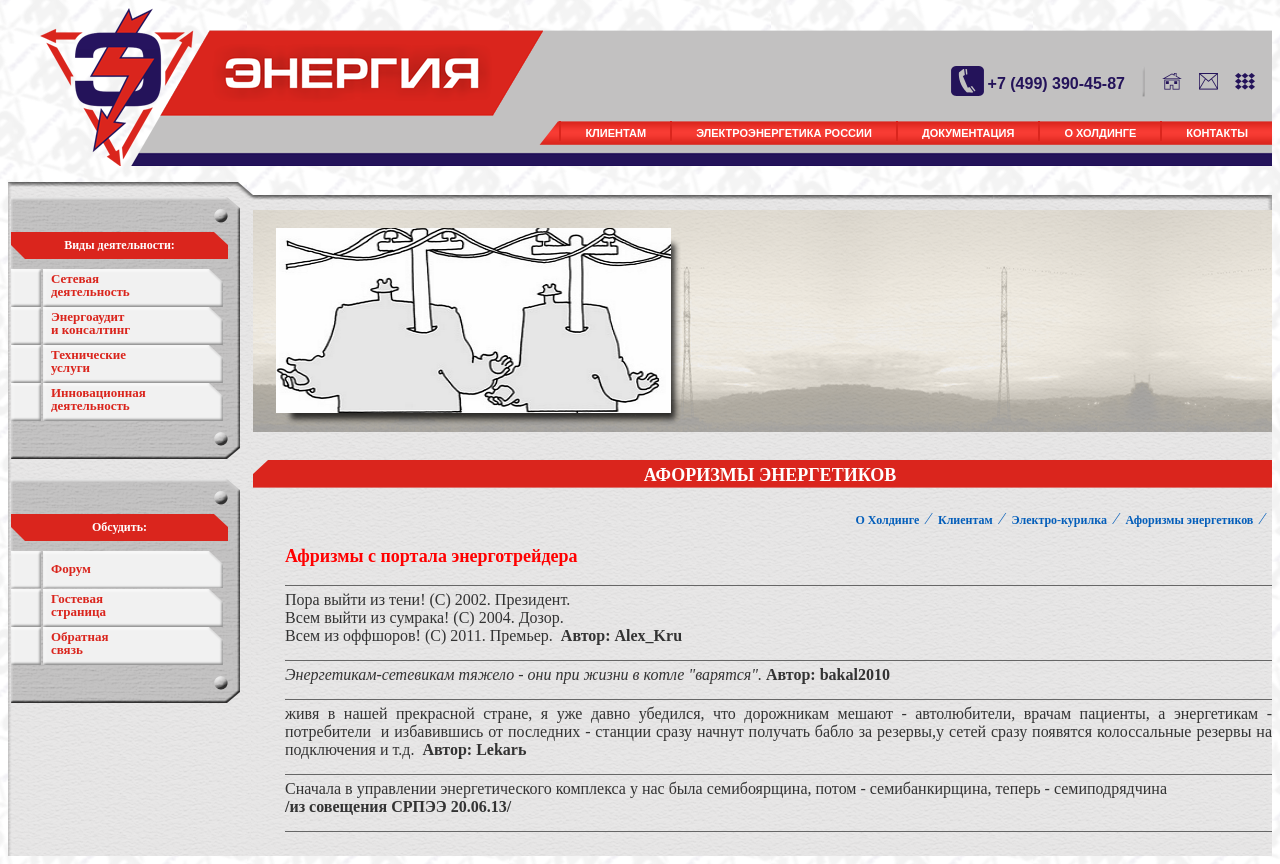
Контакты (1217, 133)
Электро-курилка (1058, 520)
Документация (968, 133)
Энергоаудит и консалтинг (90, 323)
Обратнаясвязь (79, 643)
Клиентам (615, 133)
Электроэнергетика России (784, 133)
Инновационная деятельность (98, 399)
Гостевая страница (78, 605)
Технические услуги (88, 361)
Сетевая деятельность (90, 285)
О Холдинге (1100, 133)
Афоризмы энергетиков (1190, 520)
